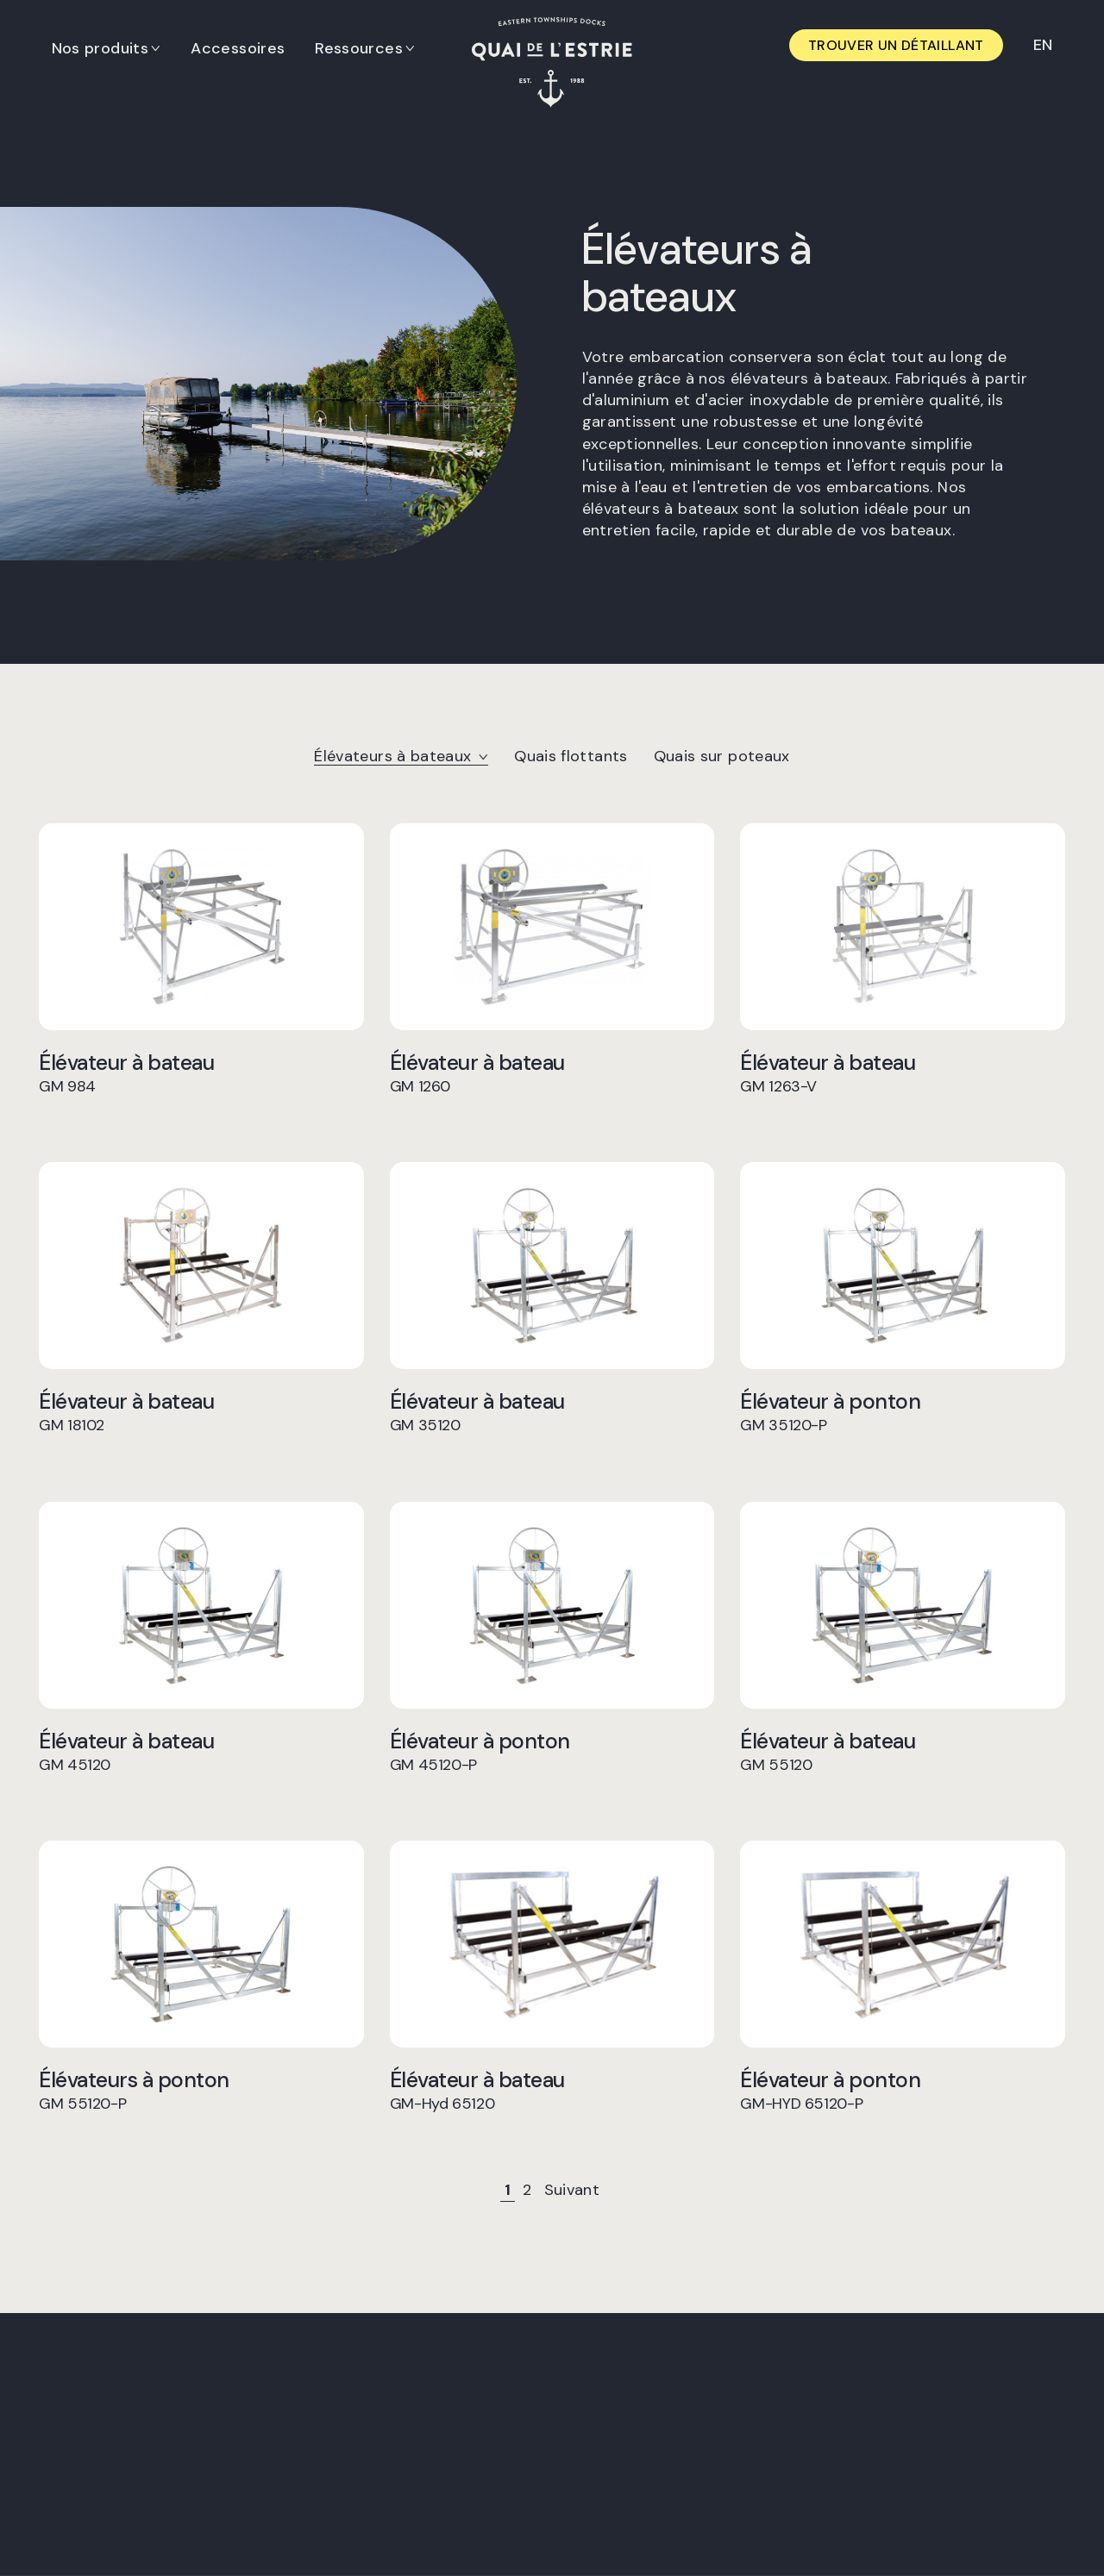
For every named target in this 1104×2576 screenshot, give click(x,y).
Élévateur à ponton (902, 1411)
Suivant (572, 2189)
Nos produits (100, 48)
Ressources (360, 48)
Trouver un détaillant (896, 45)
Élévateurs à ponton (201, 2090)
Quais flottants (570, 756)
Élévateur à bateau (201, 1072)
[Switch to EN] (1042, 45)
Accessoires (238, 48)
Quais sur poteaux (722, 756)
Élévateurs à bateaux (401, 756)
